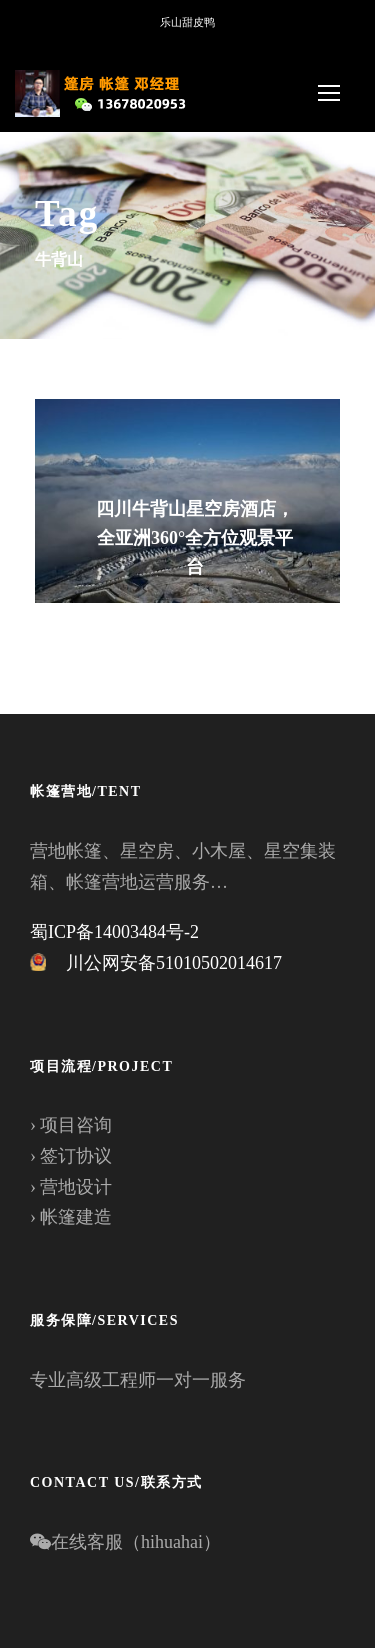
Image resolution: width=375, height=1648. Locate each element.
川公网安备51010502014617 (174, 963)
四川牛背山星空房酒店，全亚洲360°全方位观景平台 (195, 538)
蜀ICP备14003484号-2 (114, 932)
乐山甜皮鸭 (187, 22)
